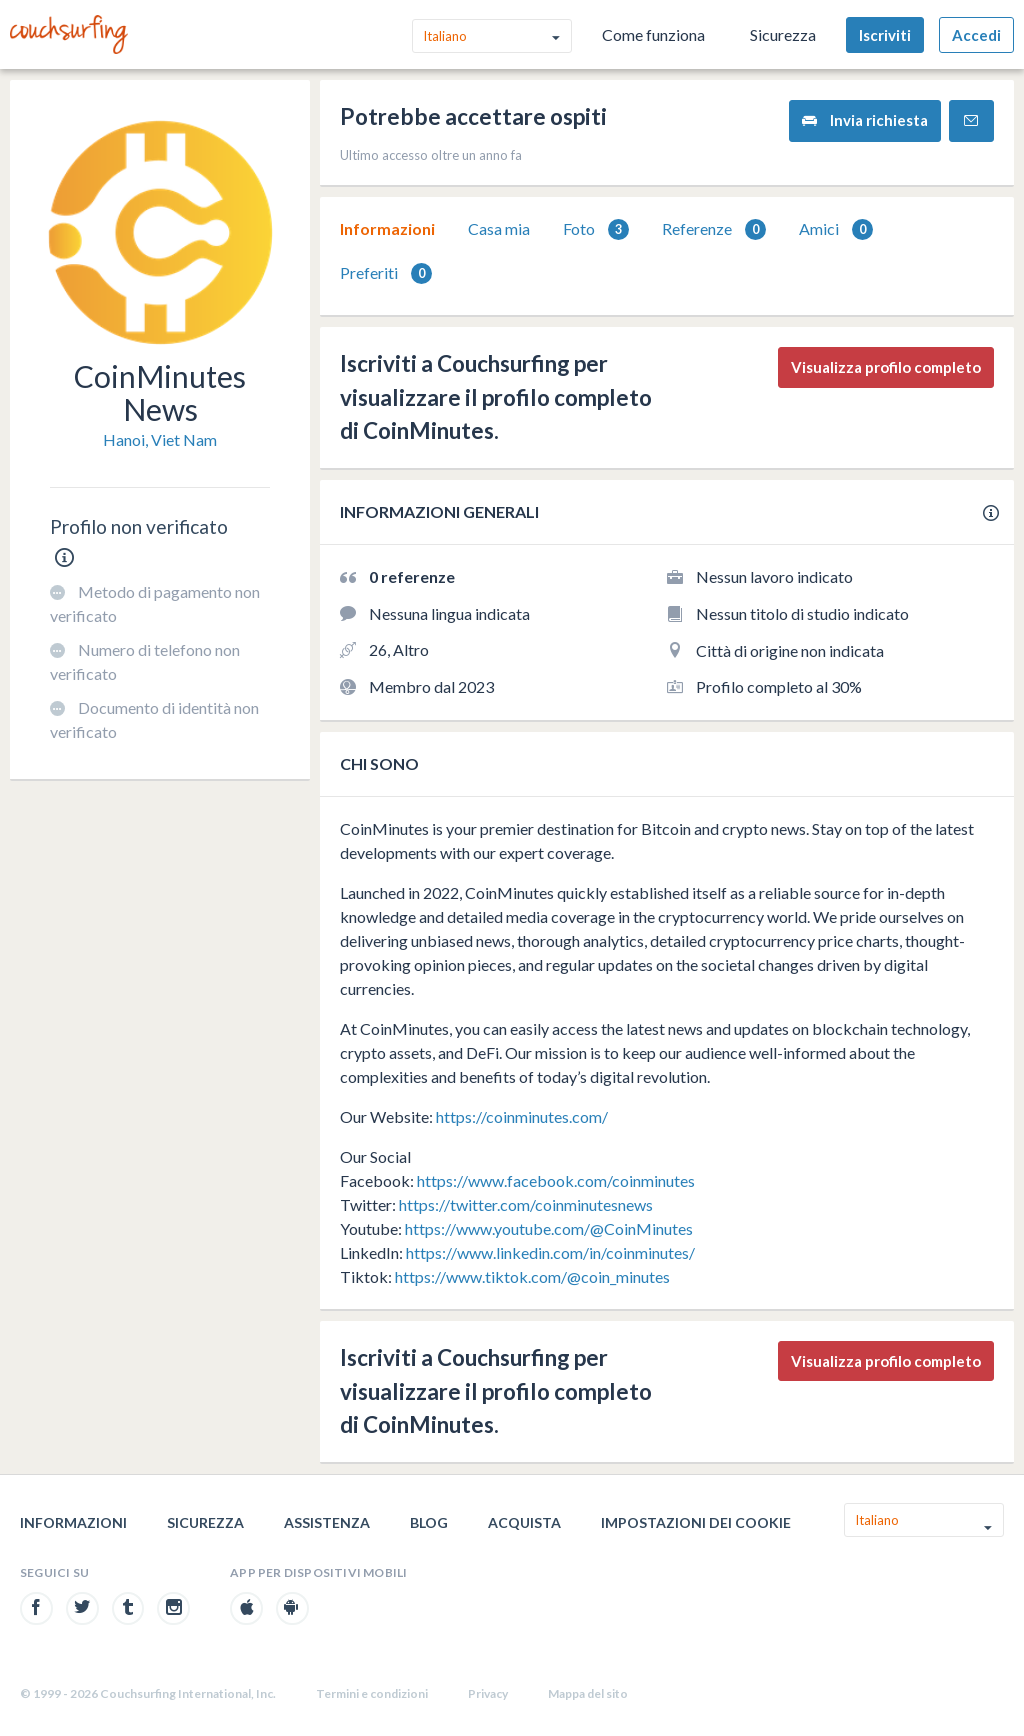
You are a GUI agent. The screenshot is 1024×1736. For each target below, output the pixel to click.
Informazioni (387, 228)
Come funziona (653, 34)
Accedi (976, 35)
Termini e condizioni (372, 1693)
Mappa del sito (588, 1693)
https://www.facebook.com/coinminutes (556, 1180)
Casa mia (499, 228)
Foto (596, 229)
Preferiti (386, 273)
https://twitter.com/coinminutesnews (526, 1204)
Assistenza (327, 1522)
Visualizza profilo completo (886, 367)
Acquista (524, 1522)
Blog (429, 1522)
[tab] (387, 229)
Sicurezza (783, 34)
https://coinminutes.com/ (522, 1116)
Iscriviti (885, 35)
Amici (836, 229)
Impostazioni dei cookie (696, 1522)
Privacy (488, 1693)
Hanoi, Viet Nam (160, 439)
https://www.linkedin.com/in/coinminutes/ (550, 1252)
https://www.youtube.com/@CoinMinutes (549, 1228)
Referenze (714, 229)
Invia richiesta (865, 120)
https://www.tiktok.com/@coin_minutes (532, 1276)
